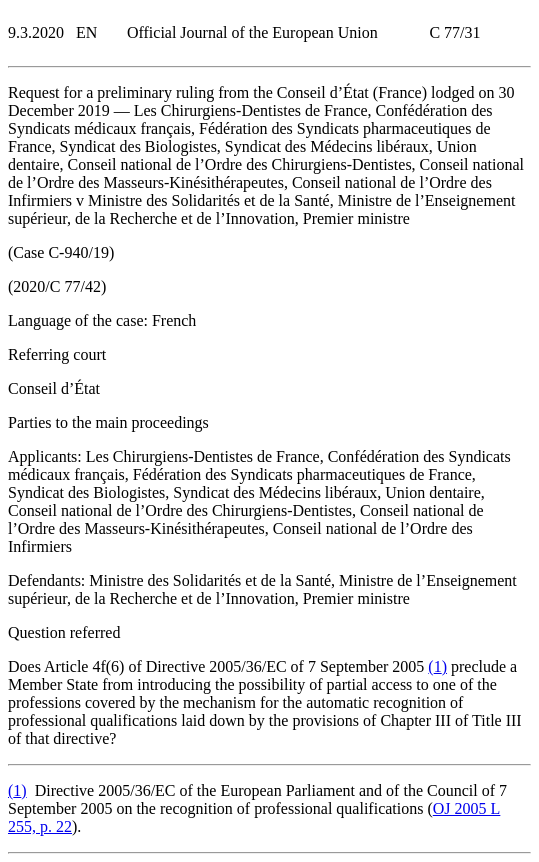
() (437, 666)
